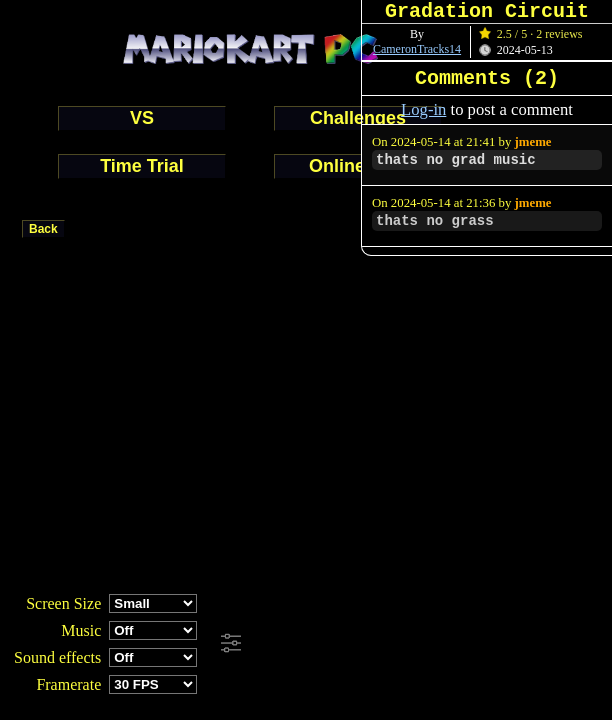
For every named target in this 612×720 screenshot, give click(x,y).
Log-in (423, 109)
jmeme (533, 142)
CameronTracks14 (417, 49)
